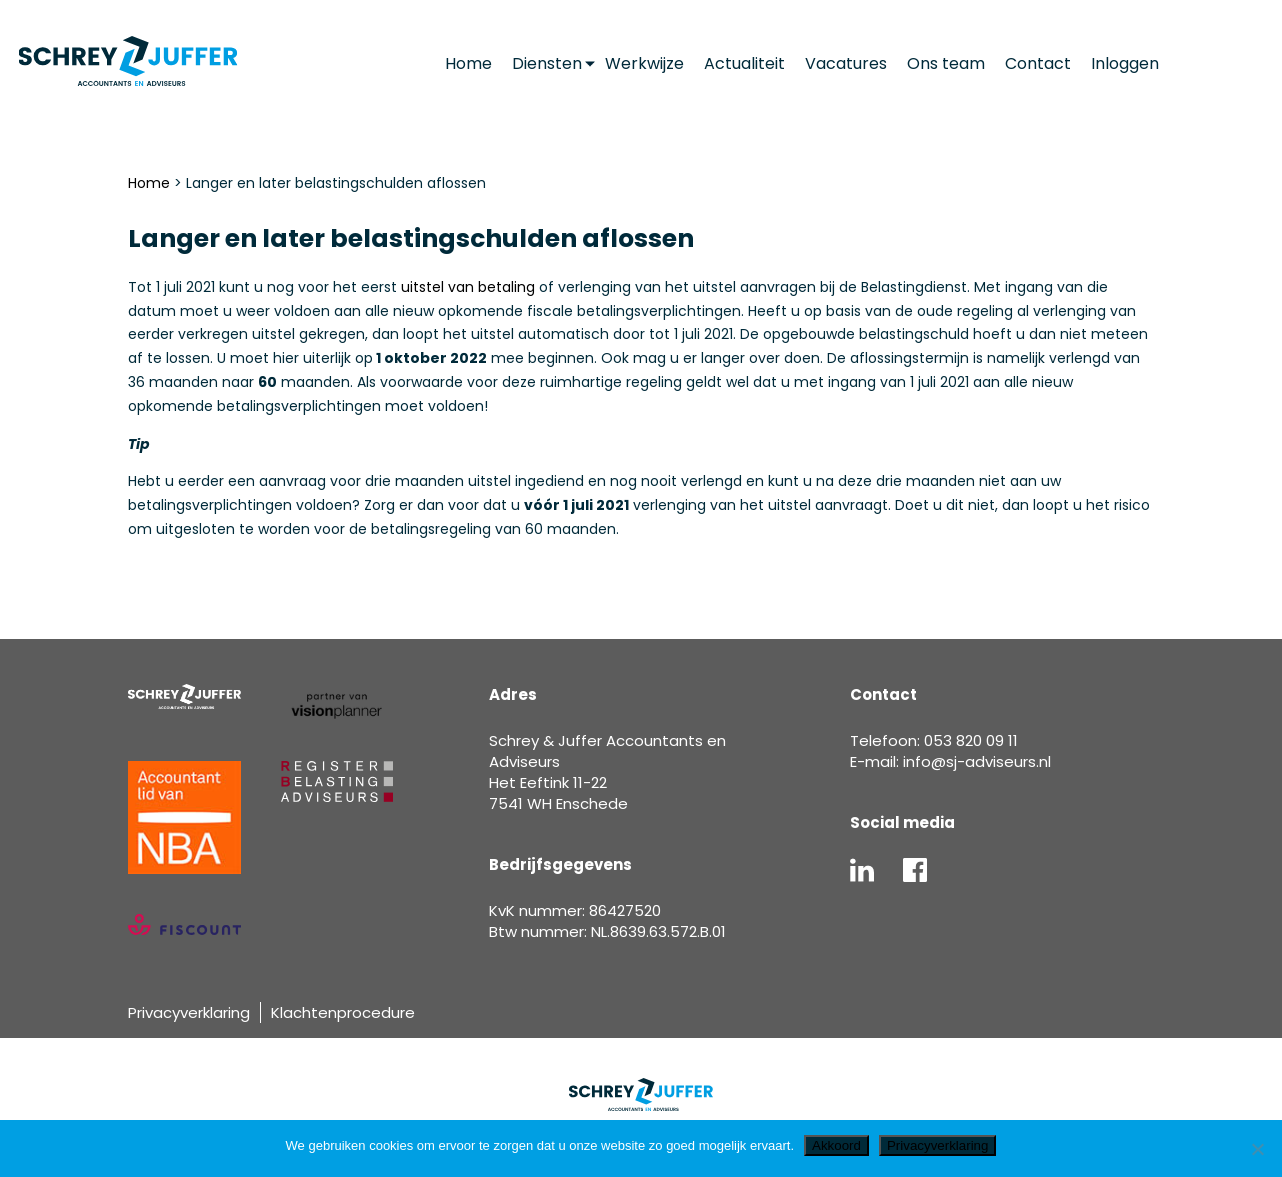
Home (149, 183)
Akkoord (836, 1145)
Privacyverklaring (189, 1012)
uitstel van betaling (468, 287)
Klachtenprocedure (343, 1012)
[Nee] (1257, 1149)
